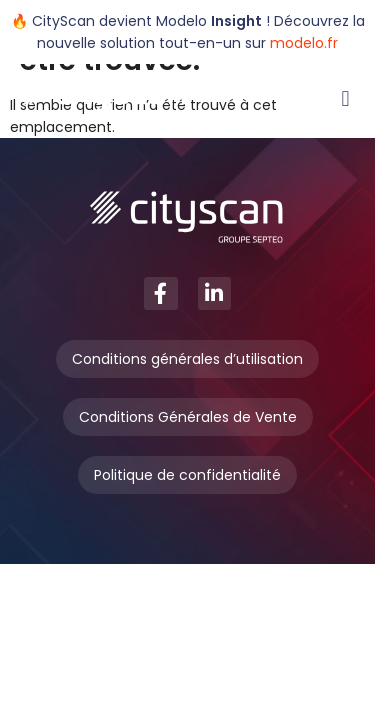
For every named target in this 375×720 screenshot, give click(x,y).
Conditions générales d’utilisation (187, 359)
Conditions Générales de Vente (188, 417)
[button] (345, 98)
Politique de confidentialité (187, 475)
